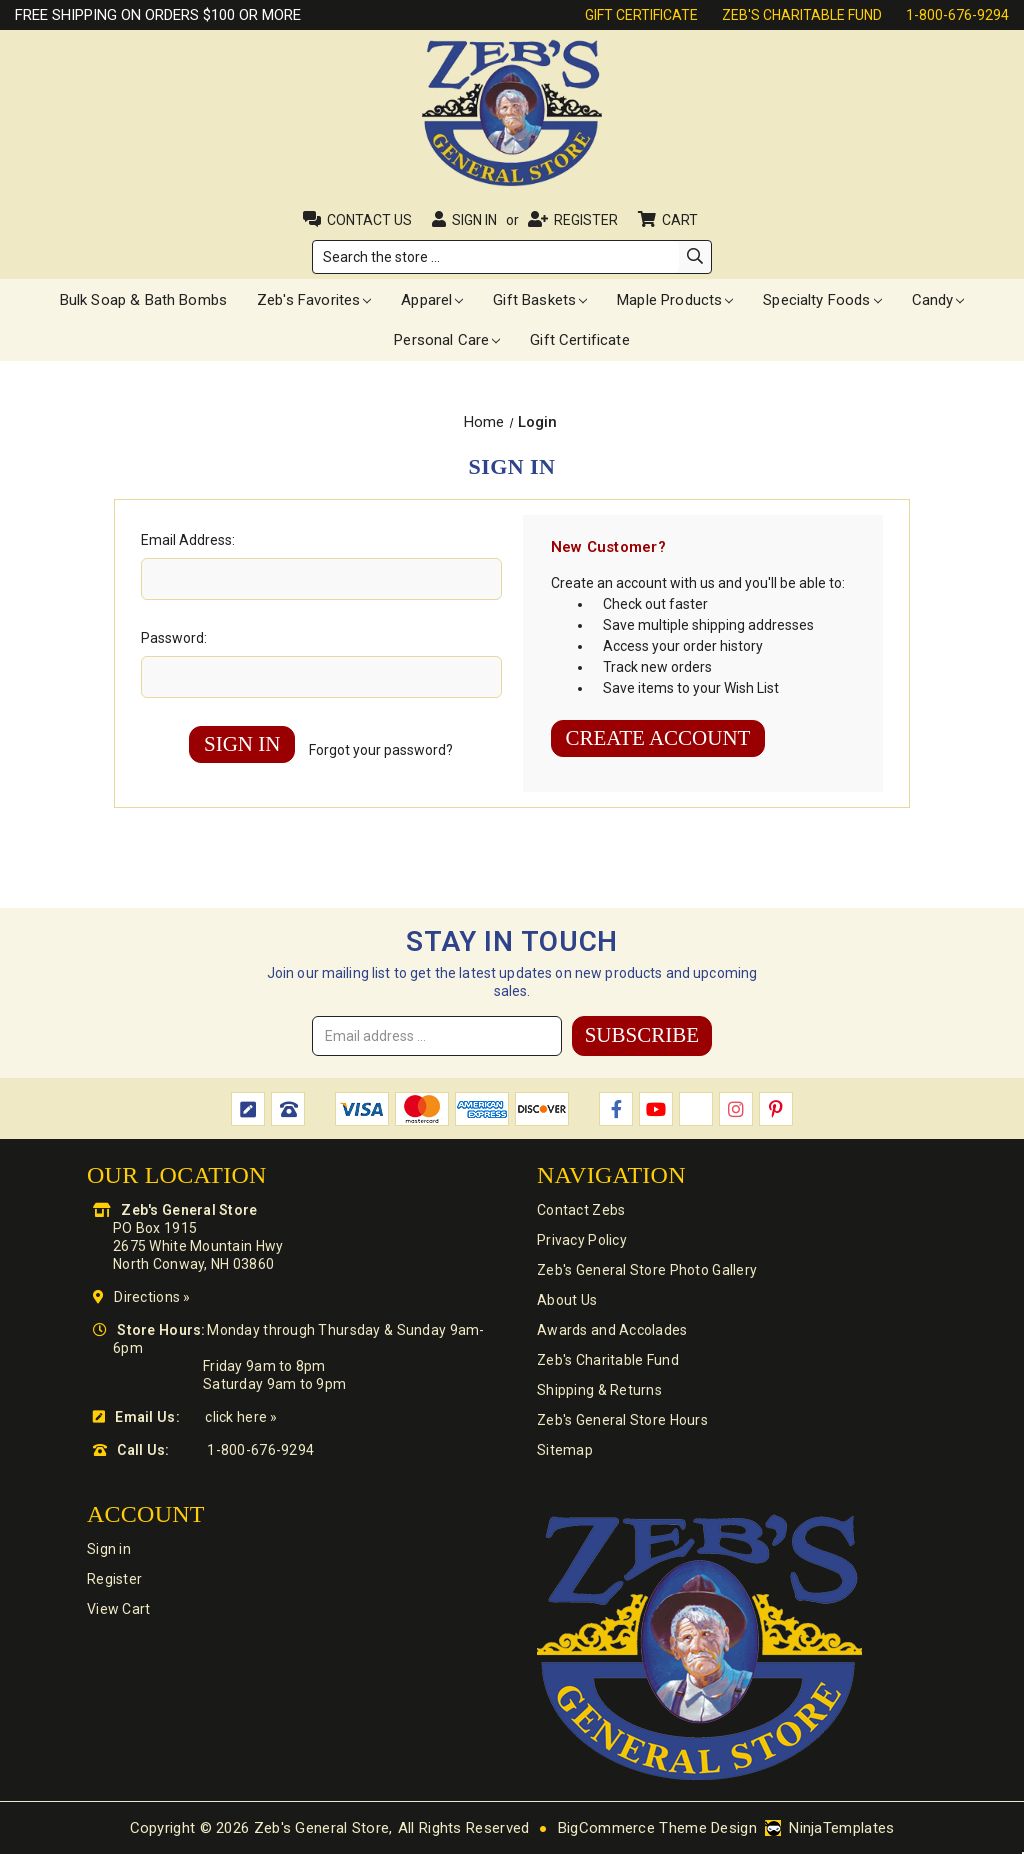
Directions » (152, 1297)
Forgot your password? (381, 750)
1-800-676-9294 (957, 15)
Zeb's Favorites (314, 300)
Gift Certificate (641, 15)
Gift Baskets (540, 300)
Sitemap (565, 1450)
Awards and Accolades (612, 1330)
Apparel (432, 300)
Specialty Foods (822, 300)
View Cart (119, 1609)
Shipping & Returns (599, 1390)
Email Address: (188, 540)
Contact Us (369, 220)
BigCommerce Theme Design (657, 1828)
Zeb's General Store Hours (622, 1420)
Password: (174, 638)
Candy (938, 300)
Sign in (474, 220)
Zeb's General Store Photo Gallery (647, 1270)
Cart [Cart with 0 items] (681, 220)
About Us (567, 1300)
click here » (241, 1417)
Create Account (658, 738)
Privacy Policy (582, 1240)
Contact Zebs (581, 1210)
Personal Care (447, 340)
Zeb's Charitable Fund (802, 15)
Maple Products (675, 300)
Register (586, 220)
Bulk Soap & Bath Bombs (143, 300)
